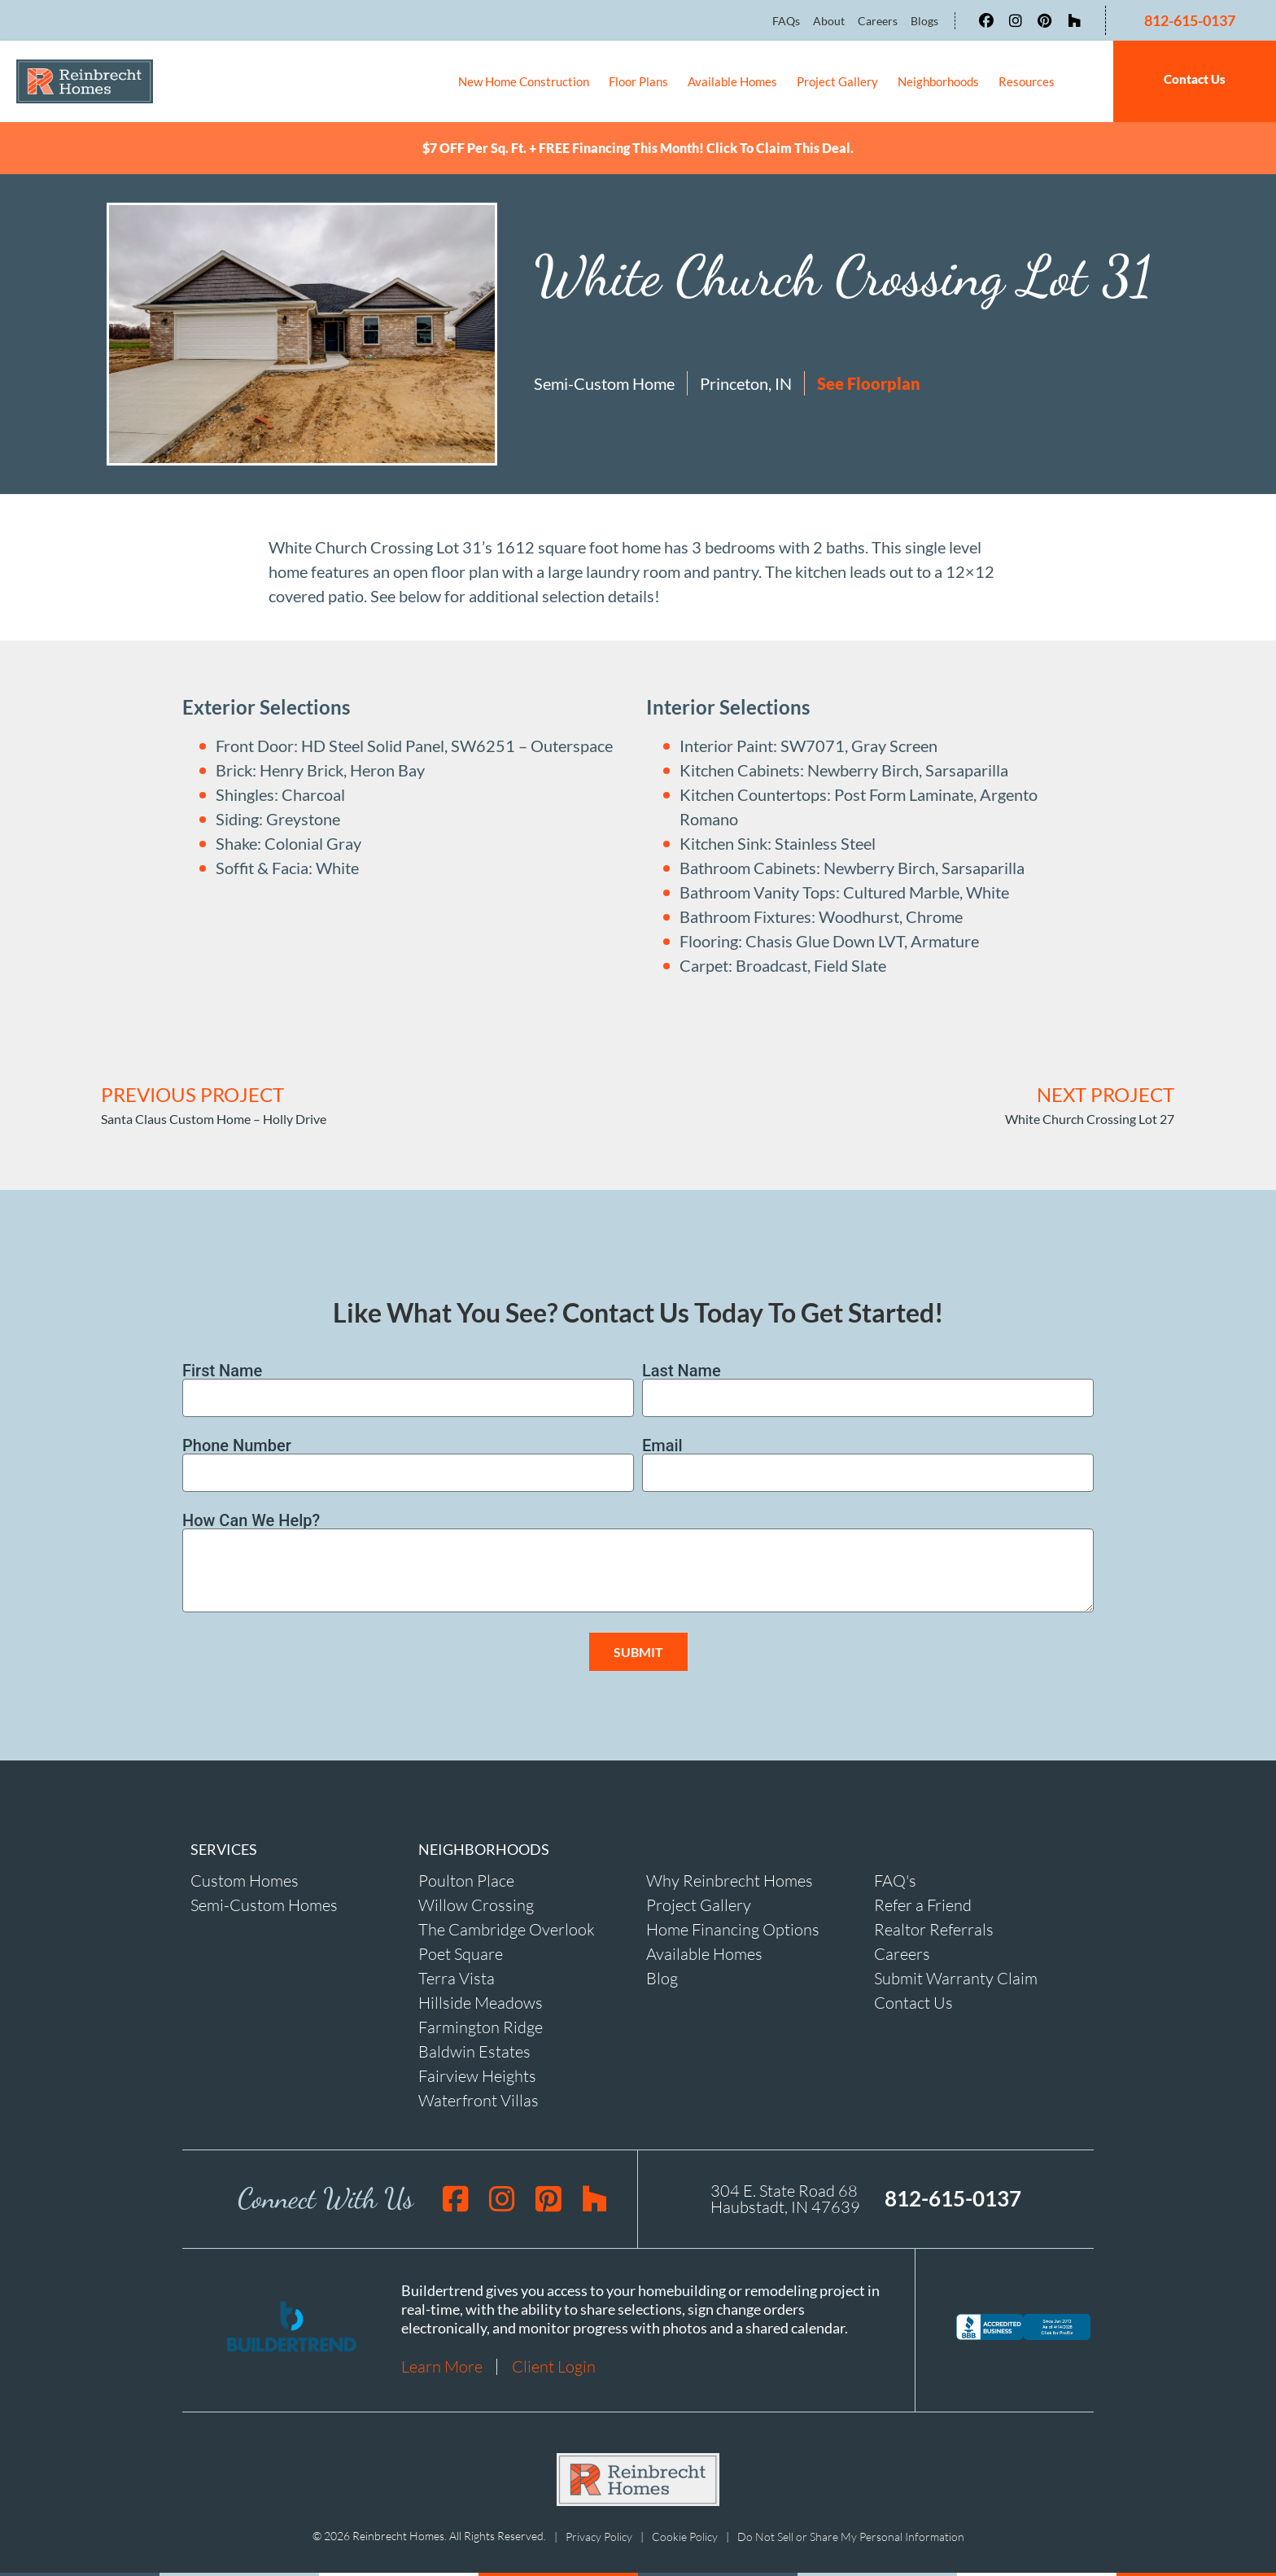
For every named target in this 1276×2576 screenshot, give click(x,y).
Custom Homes (244, 1875)
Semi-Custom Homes (264, 1900)
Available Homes (732, 81)
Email (662, 1440)
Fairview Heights (477, 2071)
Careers (902, 1949)
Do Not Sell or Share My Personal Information (850, 2532)
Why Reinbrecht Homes (729, 1875)
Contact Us (913, 1998)
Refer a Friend (923, 1900)
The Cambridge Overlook (506, 1924)
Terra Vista (456, 1973)
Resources (1027, 81)
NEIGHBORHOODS (483, 1844)
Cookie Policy (685, 2532)
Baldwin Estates (474, 2046)
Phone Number (236, 1440)
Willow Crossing (476, 1900)
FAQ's (895, 1875)
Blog (662, 1973)
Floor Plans (638, 81)
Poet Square (460, 1949)
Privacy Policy (599, 2532)
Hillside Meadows (480, 1998)
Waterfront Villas (478, 2095)
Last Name (681, 1365)
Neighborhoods (938, 81)
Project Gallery (837, 81)
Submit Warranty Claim (956, 1973)
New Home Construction (523, 81)
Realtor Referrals (934, 1924)
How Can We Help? (251, 1515)
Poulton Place (466, 1875)
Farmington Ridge (480, 2022)
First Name (222, 1365)
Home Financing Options (732, 1924)
